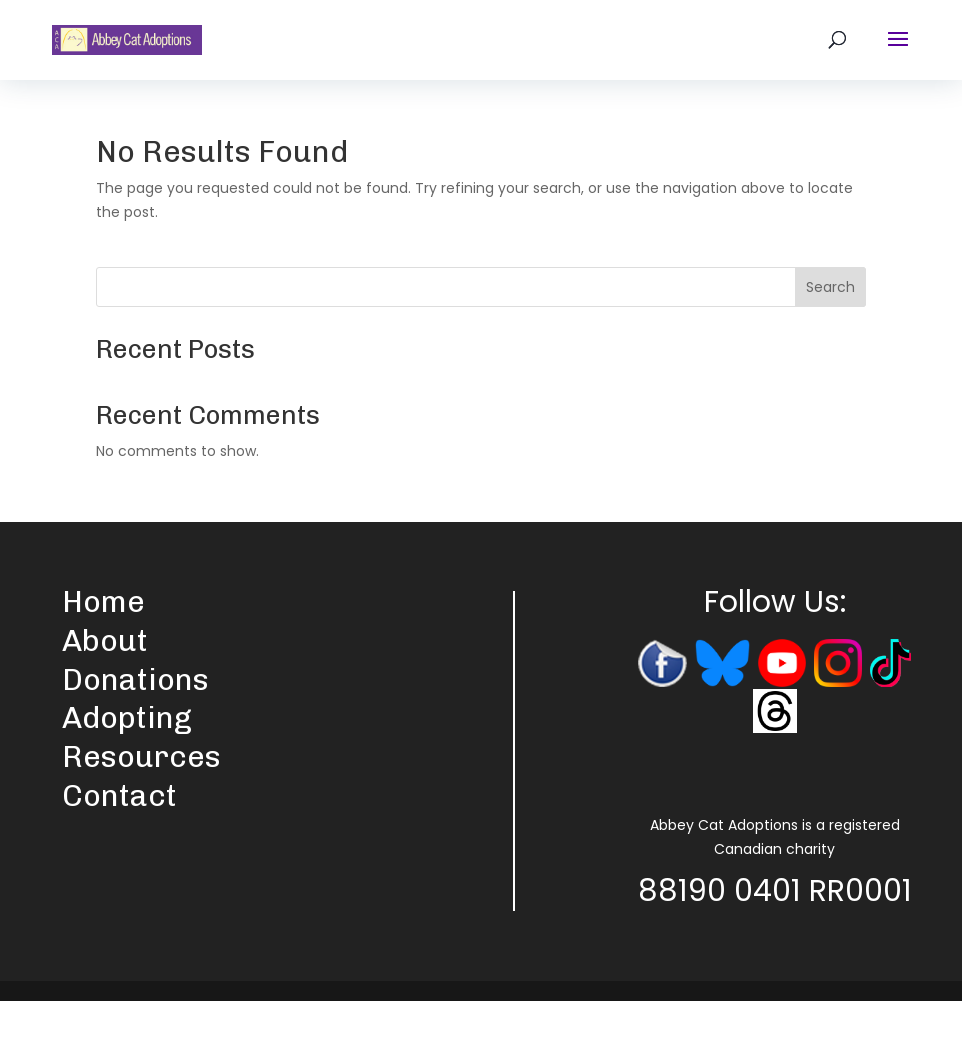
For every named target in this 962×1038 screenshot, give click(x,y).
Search (830, 287)
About (105, 641)
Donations (135, 680)
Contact (119, 796)
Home (103, 602)
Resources (141, 757)
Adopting (127, 718)
